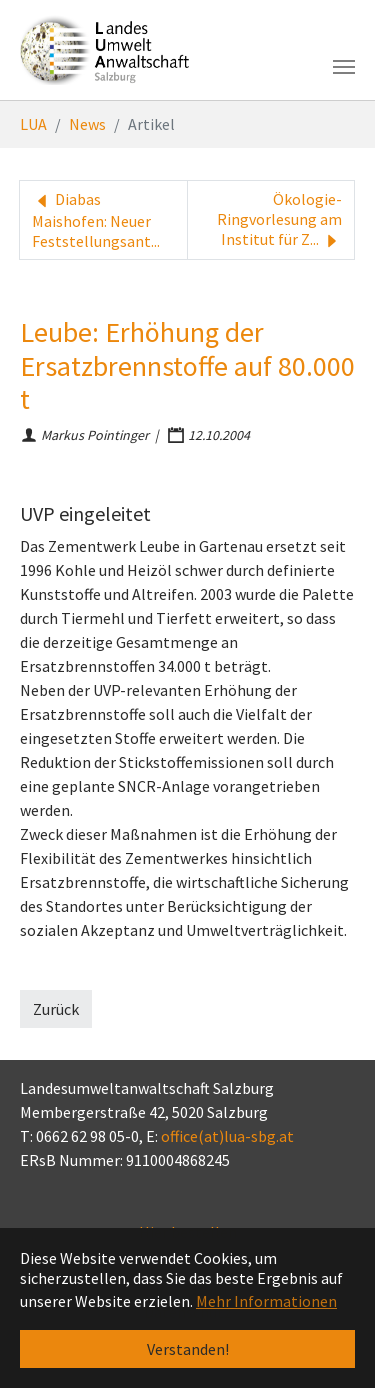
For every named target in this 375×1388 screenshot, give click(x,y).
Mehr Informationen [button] (266, 1301)
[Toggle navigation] (344, 67)
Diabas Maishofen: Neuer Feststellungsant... (96, 220)
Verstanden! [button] (188, 1349)
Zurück (56, 1009)
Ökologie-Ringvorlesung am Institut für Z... (279, 220)
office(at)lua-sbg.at (227, 1136)
